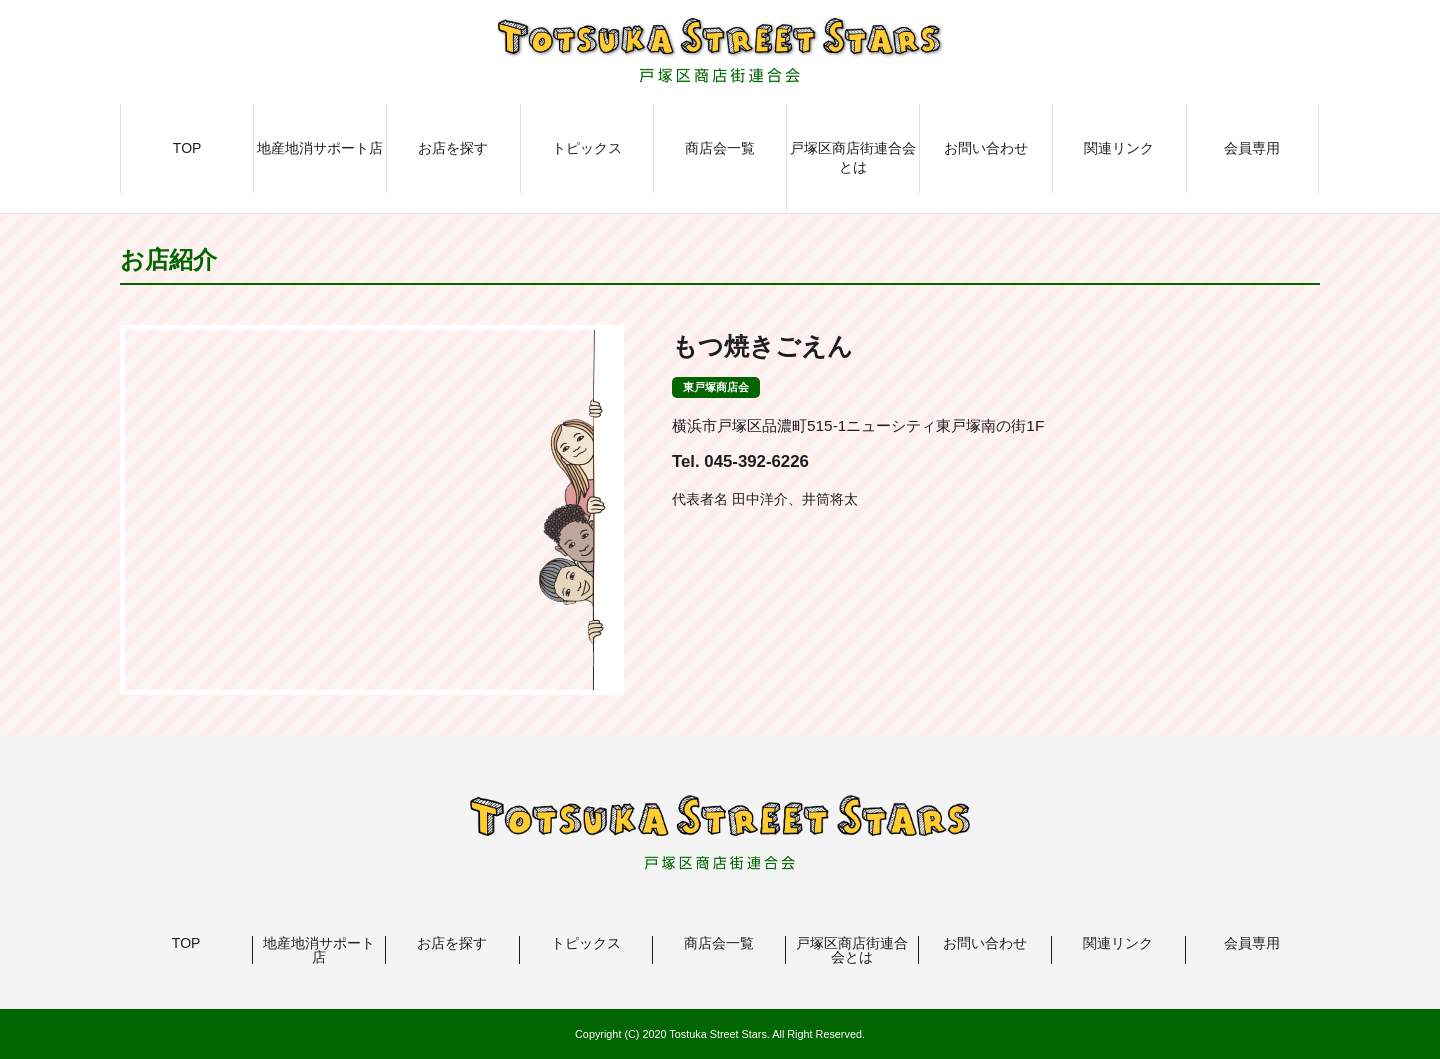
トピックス (587, 148)
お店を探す (453, 148)
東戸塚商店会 (716, 387)
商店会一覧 (720, 148)
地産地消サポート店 (320, 148)
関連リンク (1119, 148)
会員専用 (1252, 148)
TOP (187, 148)
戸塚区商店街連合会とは (853, 158)
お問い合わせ (986, 148)
